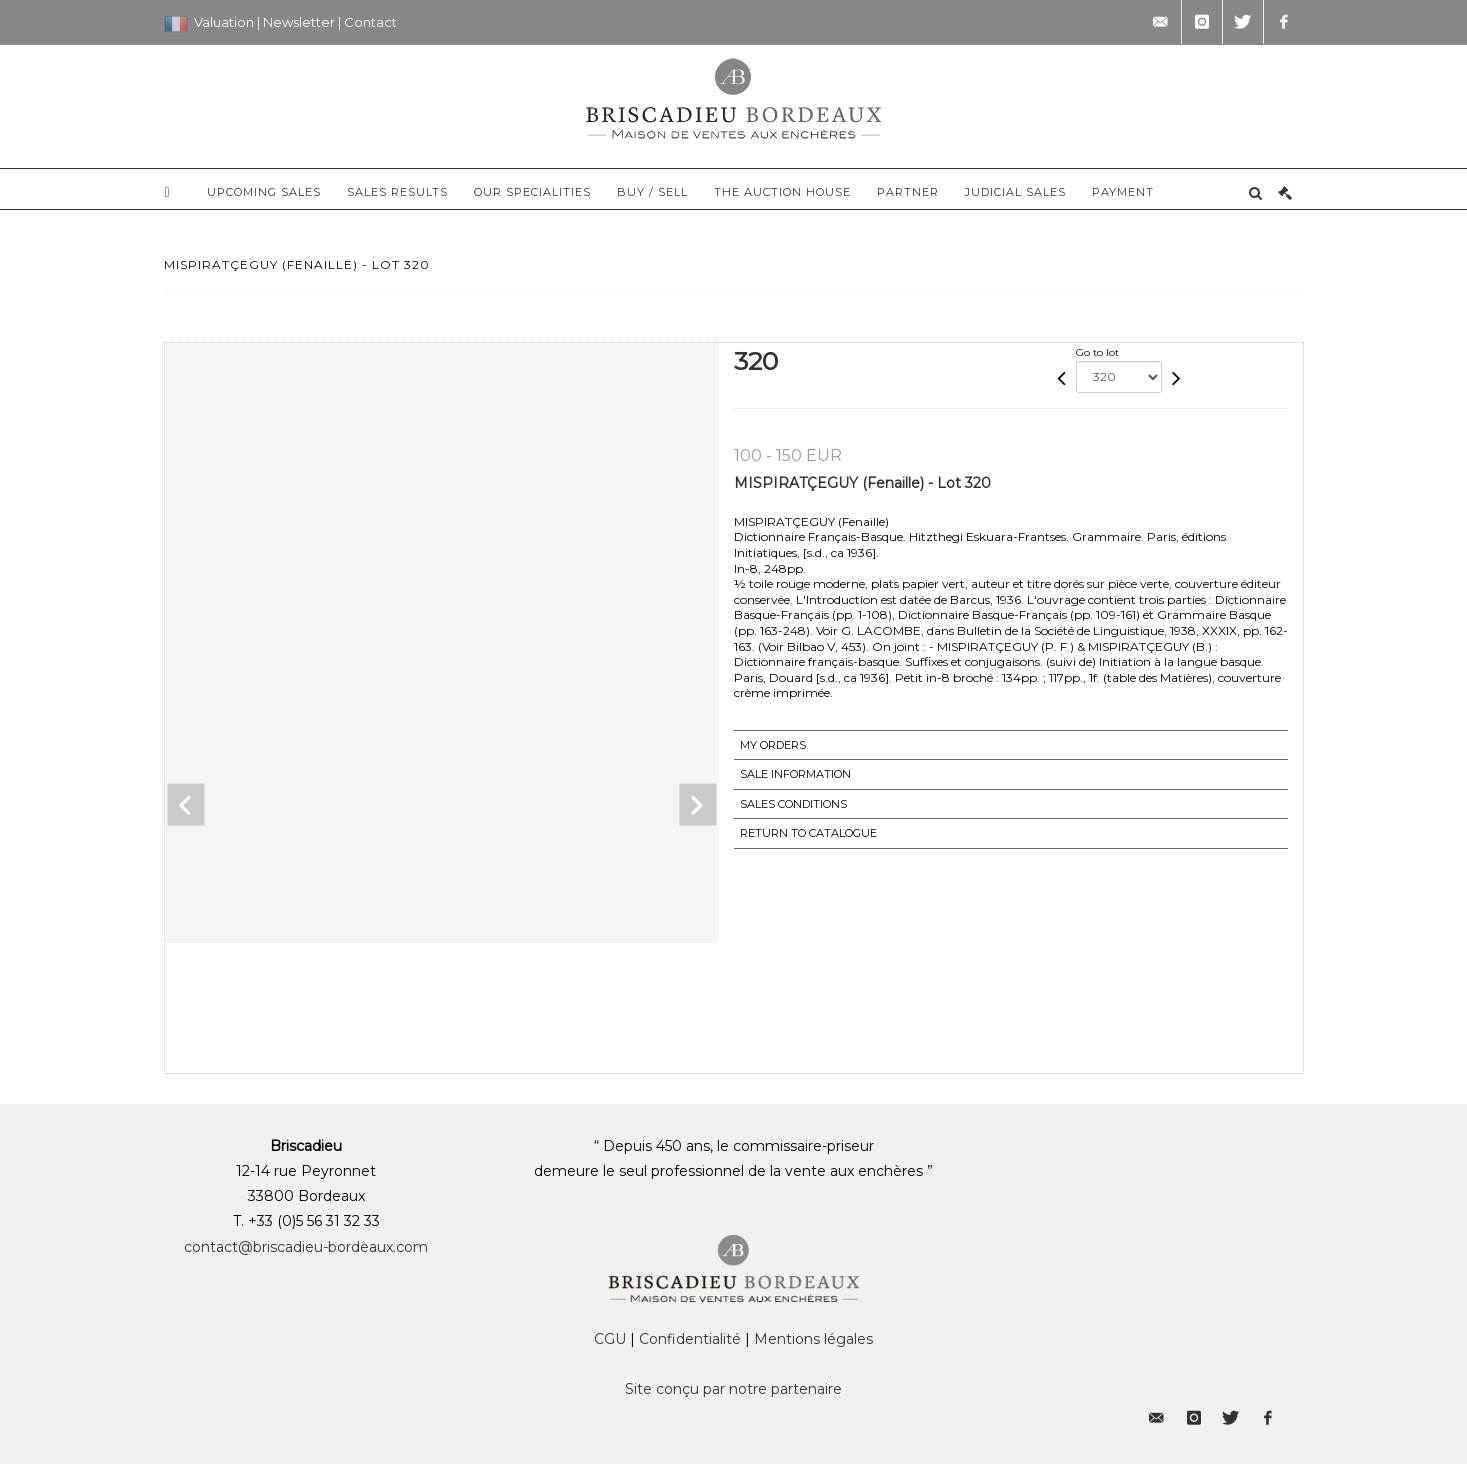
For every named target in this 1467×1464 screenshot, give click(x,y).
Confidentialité (690, 1339)
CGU (610, 1339)
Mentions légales (813, 1339)
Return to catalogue (808, 833)
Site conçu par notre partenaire (733, 1389)
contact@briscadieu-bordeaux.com (306, 1247)
